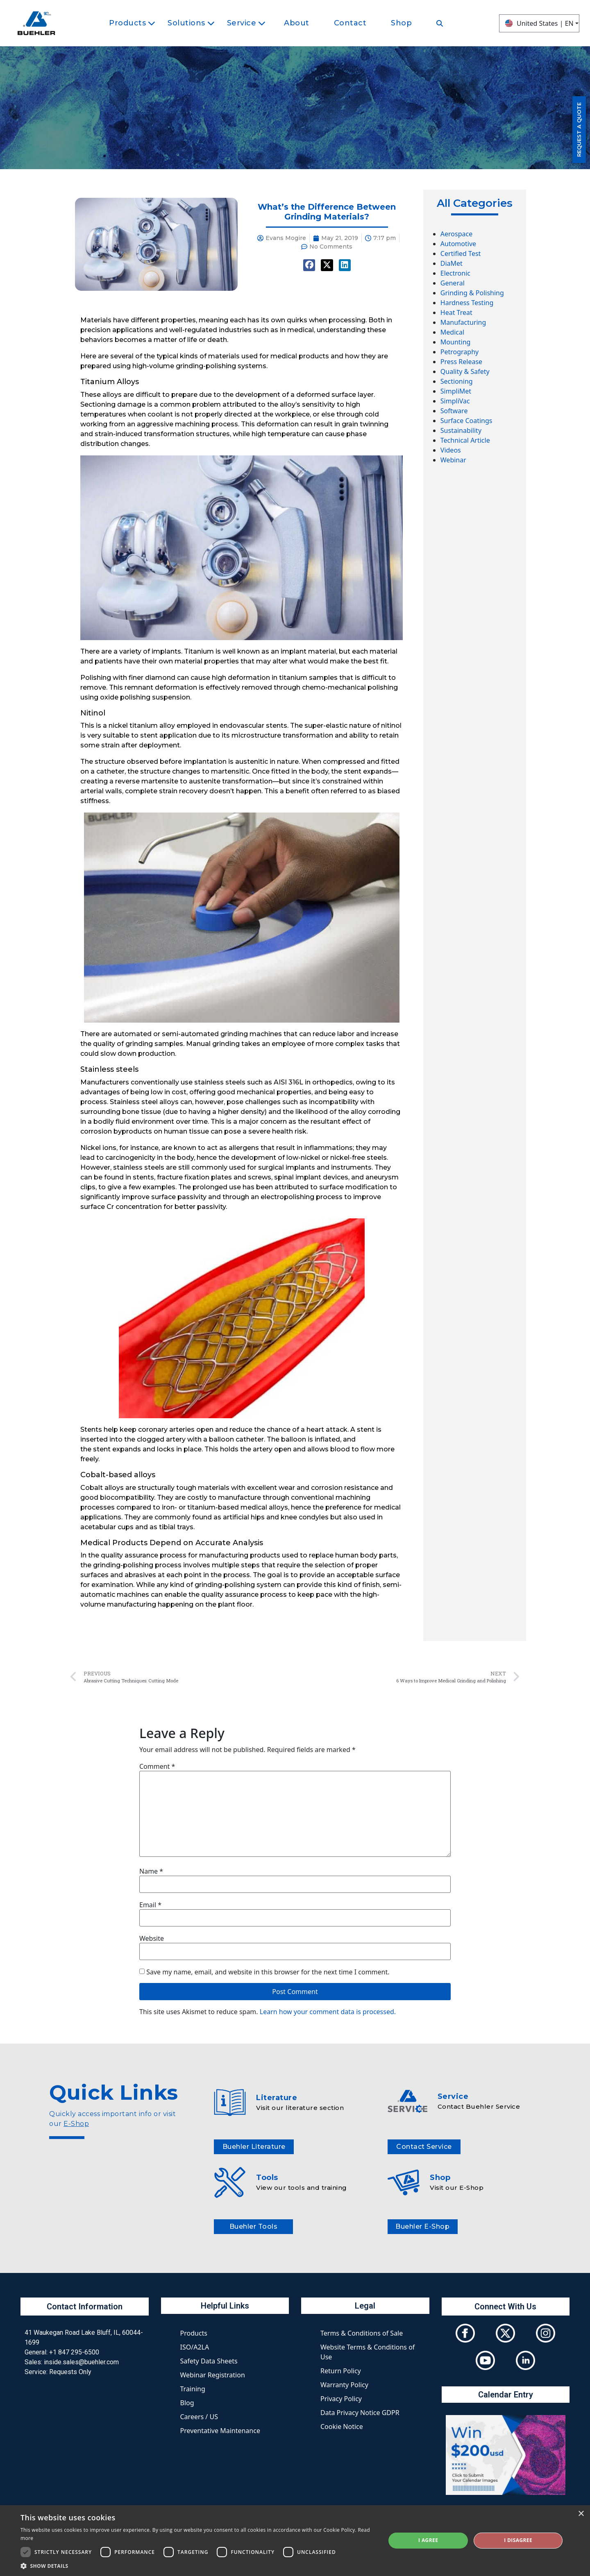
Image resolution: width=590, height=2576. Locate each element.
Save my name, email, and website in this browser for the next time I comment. (267, 1972)
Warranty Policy (344, 2384)
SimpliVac (455, 400)
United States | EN (539, 23)
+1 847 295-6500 (74, 2352)
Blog (187, 2402)
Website (151, 1938)
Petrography (459, 351)
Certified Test (460, 253)
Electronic (455, 273)
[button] (197, 2566)
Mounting (455, 341)
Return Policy (340, 2370)
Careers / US (199, 2416)
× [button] (581, 2514)
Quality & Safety (465, 371)
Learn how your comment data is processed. (328, 2011)
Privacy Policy (341, 2398)
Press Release (461, 361)
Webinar (453, 459)
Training (192, 2388)
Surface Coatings (466, 420)
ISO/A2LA (194, 2347)
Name (151, 1871)
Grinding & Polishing (472, 292)
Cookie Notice (341, 2426)
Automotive (458, 243)
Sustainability (460, 430)
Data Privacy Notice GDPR (359, 2412)
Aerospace (456, 233)
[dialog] (295, 2540)
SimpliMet (455, 391)
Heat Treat (456, 312)
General (452, 282)
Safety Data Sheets (209, 2360)
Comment (157, 1766)
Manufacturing (463, 322)
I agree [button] (428, 2540)
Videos (450, 450)
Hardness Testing (466, 302)
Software (454, 410)
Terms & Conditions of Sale (361, 2333)
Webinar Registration (212, 2374)
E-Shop (76, 2124)
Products (194, 2333)
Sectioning (456, 381)
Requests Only (70, 2372)
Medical (452, 332)
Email (150, 1904)
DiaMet (451, 263)
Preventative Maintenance (220, 2430)
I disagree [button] (518, 2540)
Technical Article (465, 440)
